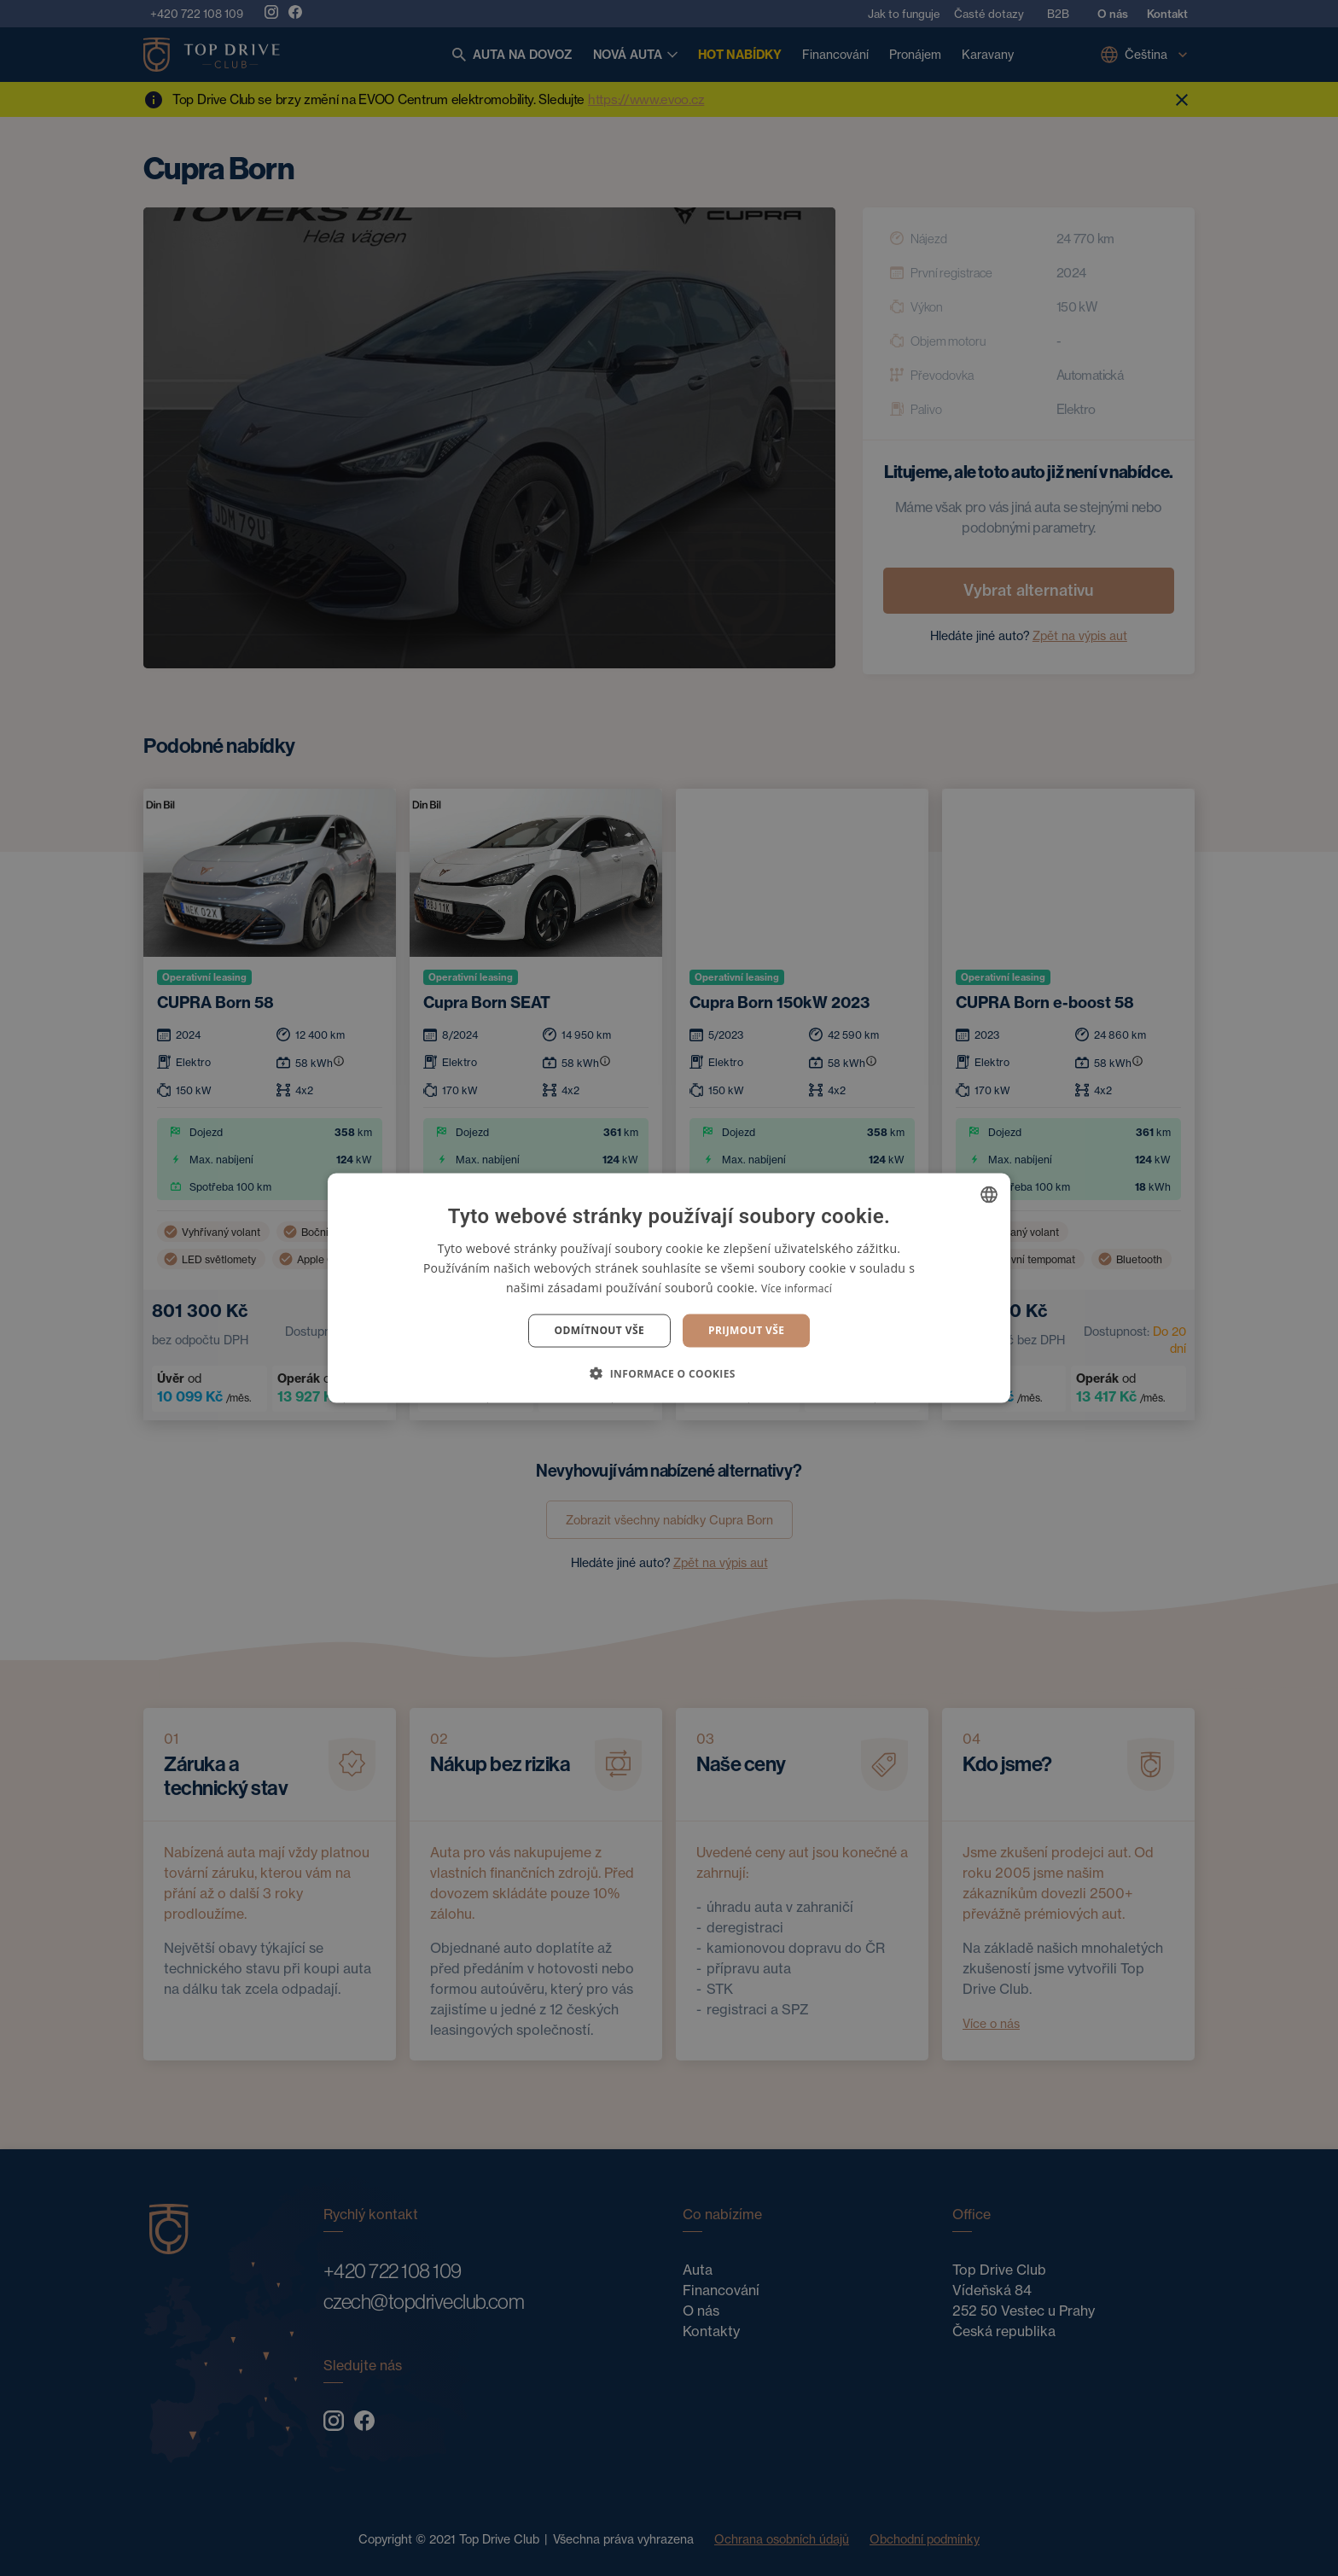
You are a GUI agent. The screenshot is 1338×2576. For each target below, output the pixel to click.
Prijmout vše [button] (746, 1330)
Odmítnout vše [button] (599, 1330)
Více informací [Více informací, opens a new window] (796, 1288)
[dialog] (669, 1288)
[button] (669, 1372)
